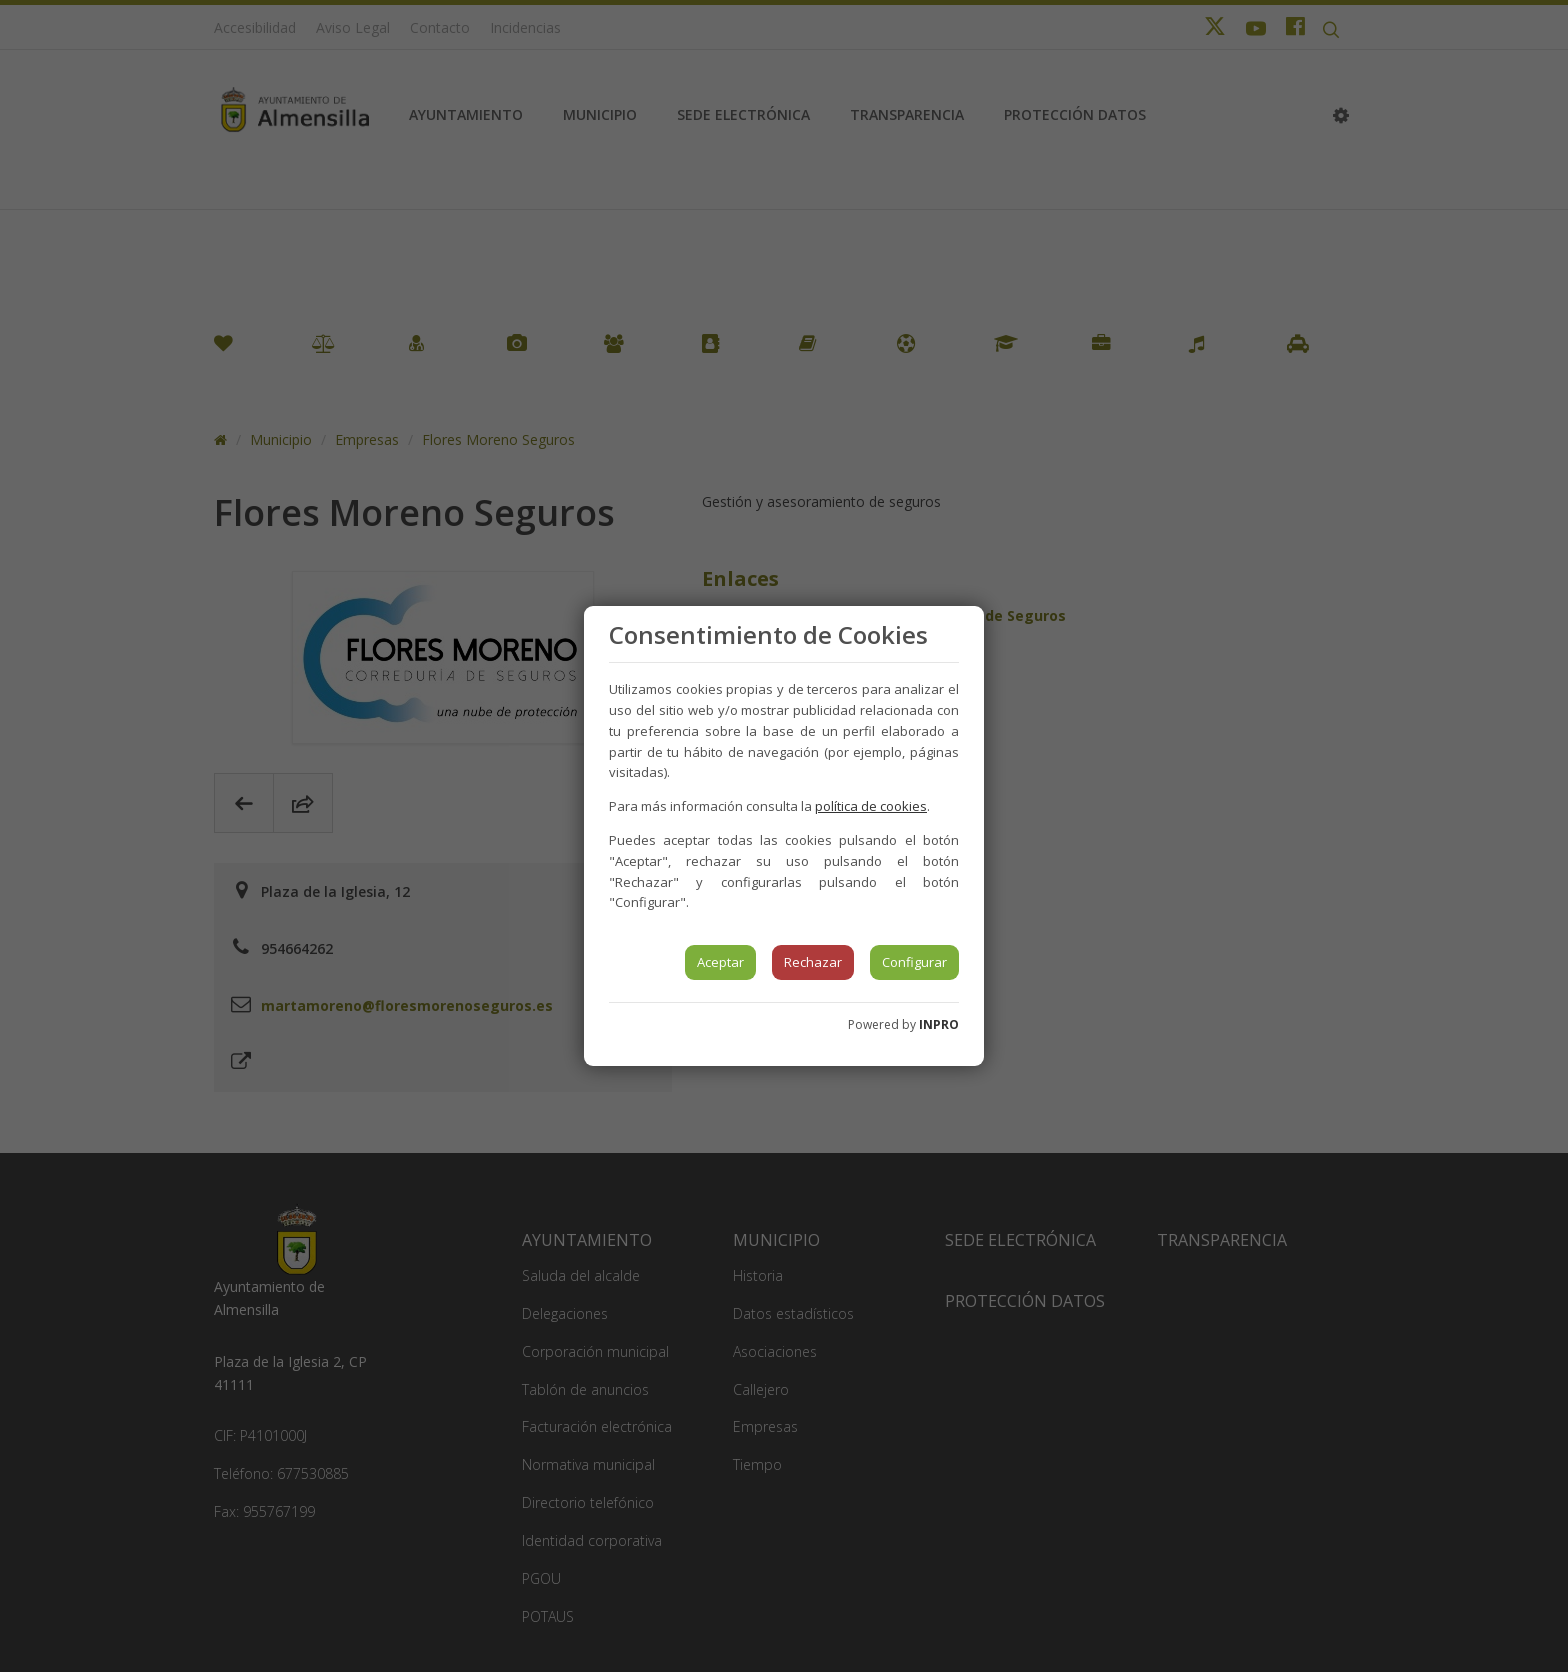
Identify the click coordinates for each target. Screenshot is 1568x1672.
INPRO (939, 1024)
